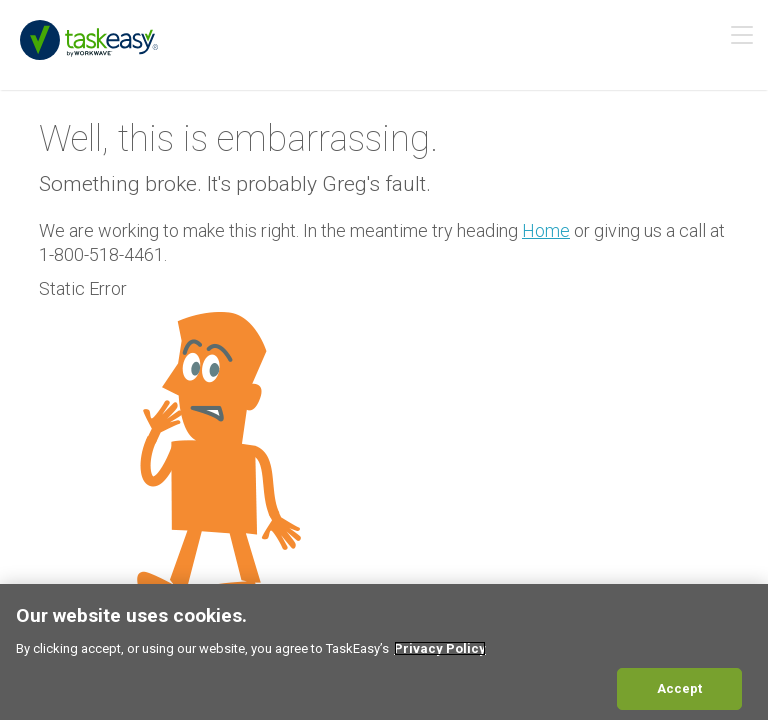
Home (546, 230)
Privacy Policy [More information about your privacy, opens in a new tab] (440, 648)
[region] (384, 652)
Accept (680, 688)
